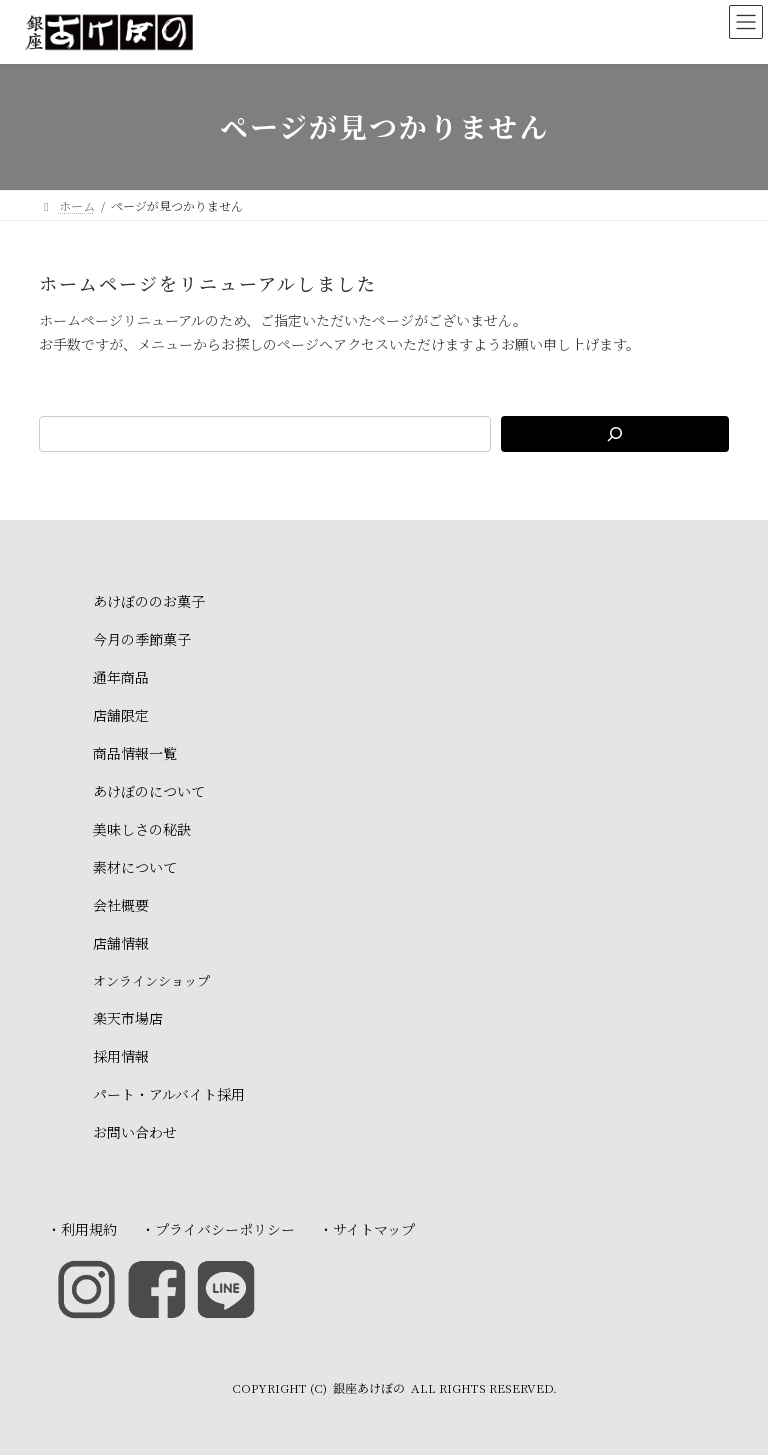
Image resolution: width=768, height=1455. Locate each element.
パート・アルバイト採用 (169, 1094)
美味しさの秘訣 (142, 829)
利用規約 (89, 1229)
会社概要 (121, 905)
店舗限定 (121, 715)
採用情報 (121, 1056)
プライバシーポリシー (225, 1229)
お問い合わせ (135, 1132)
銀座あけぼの (369, 1387)
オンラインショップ (151, 980)
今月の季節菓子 (142, 639)
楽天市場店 (128, 1018)
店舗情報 (121, 943)
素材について (135, 867)
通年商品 (121, 677)
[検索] (615, 434)
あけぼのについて (149, 791)
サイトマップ (374, 1229)
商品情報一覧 (135, 753)
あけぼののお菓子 (149, 601)
